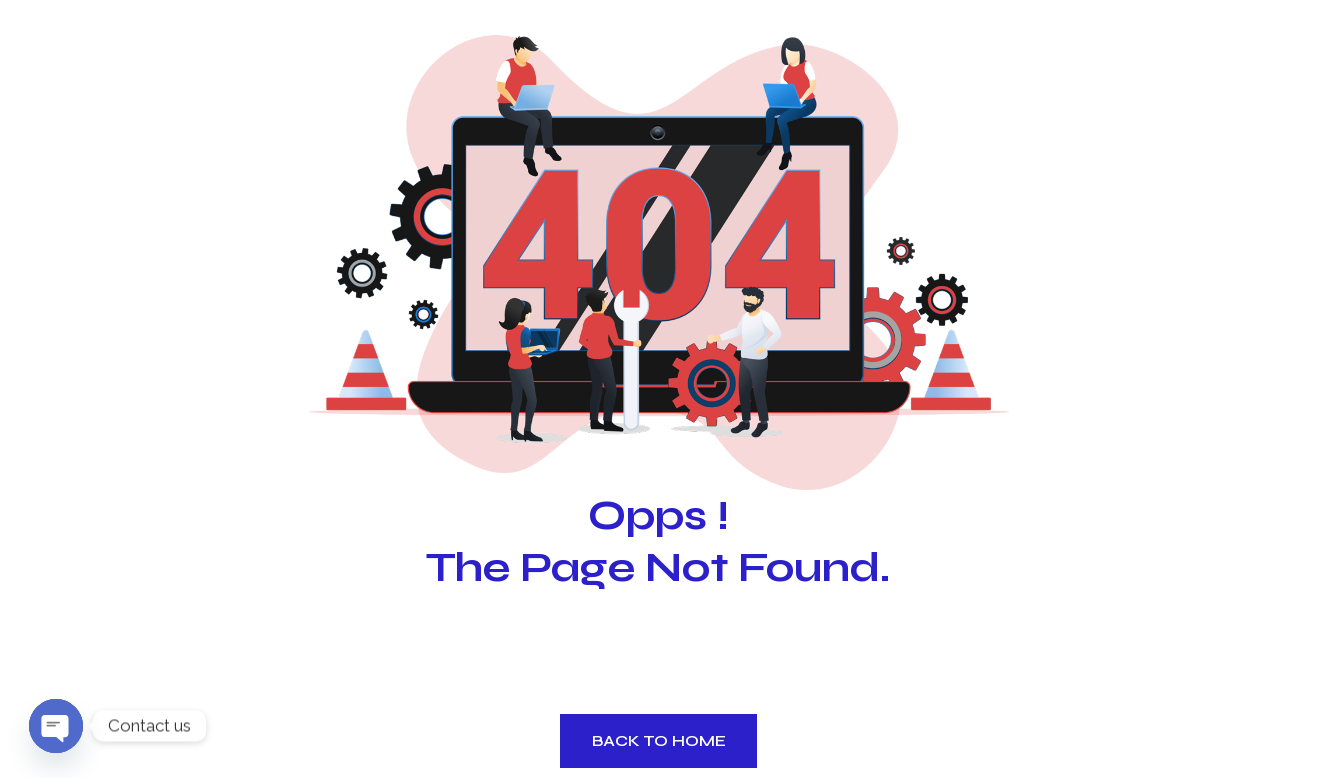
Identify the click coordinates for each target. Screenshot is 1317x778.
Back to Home (659, 740)
